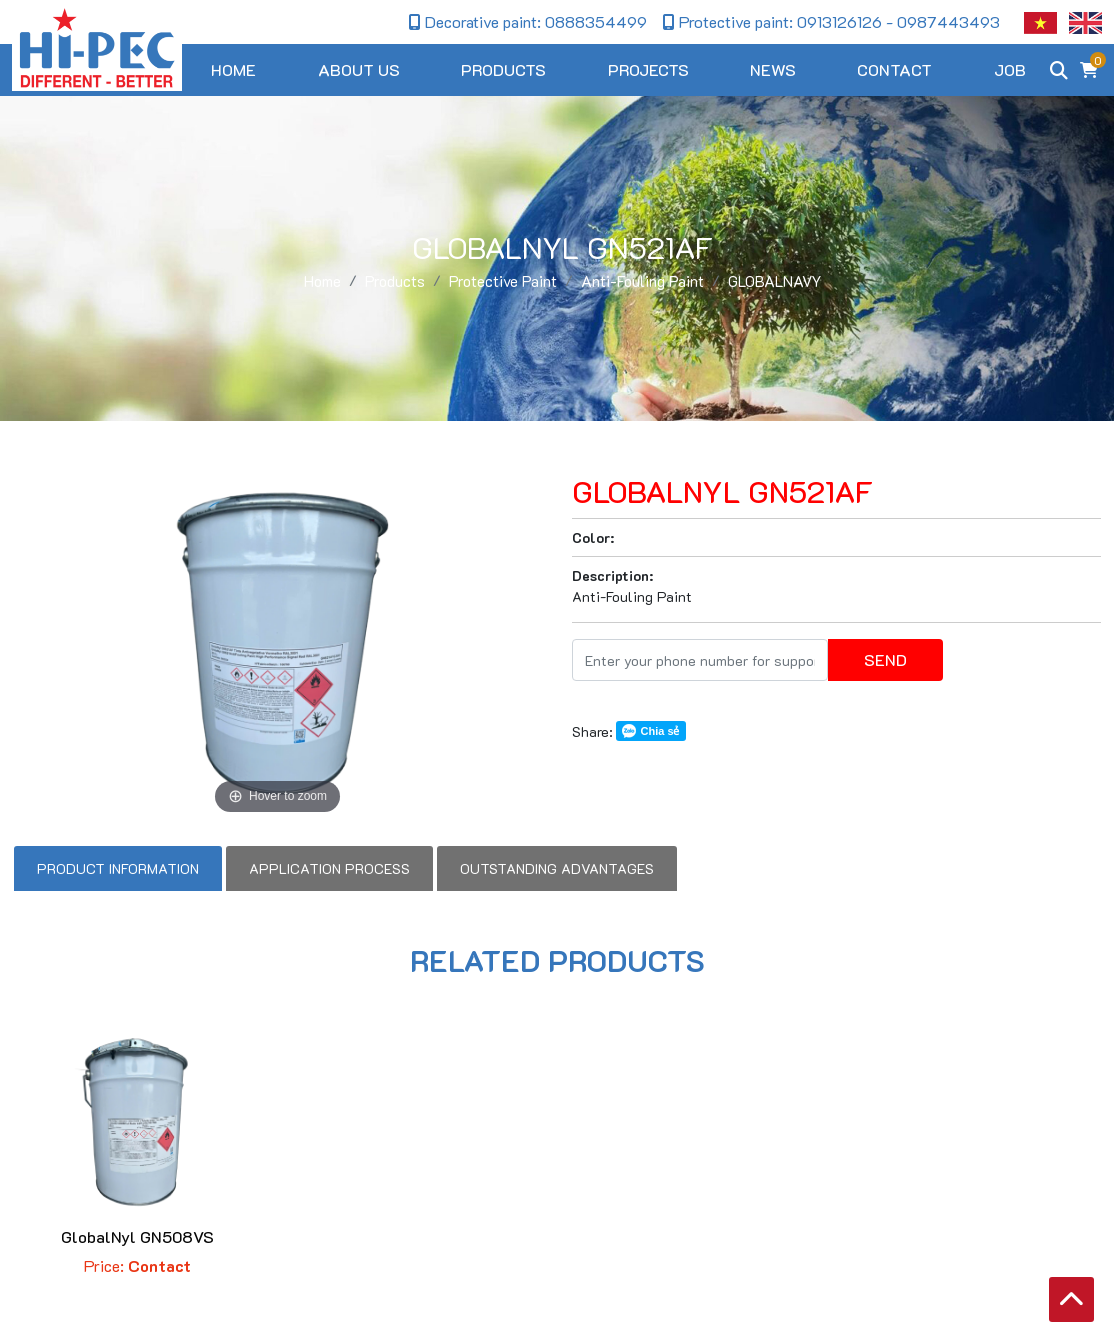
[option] (277, 643)
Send (885, 659)
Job (1010, 69)
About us (359, 69)
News (773, 69)
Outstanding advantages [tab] (557, 868)
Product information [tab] (118, 868)
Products (503, 69)
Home (233, 69)
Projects (648, 69)
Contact (894, 69)
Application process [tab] (329, 868)
